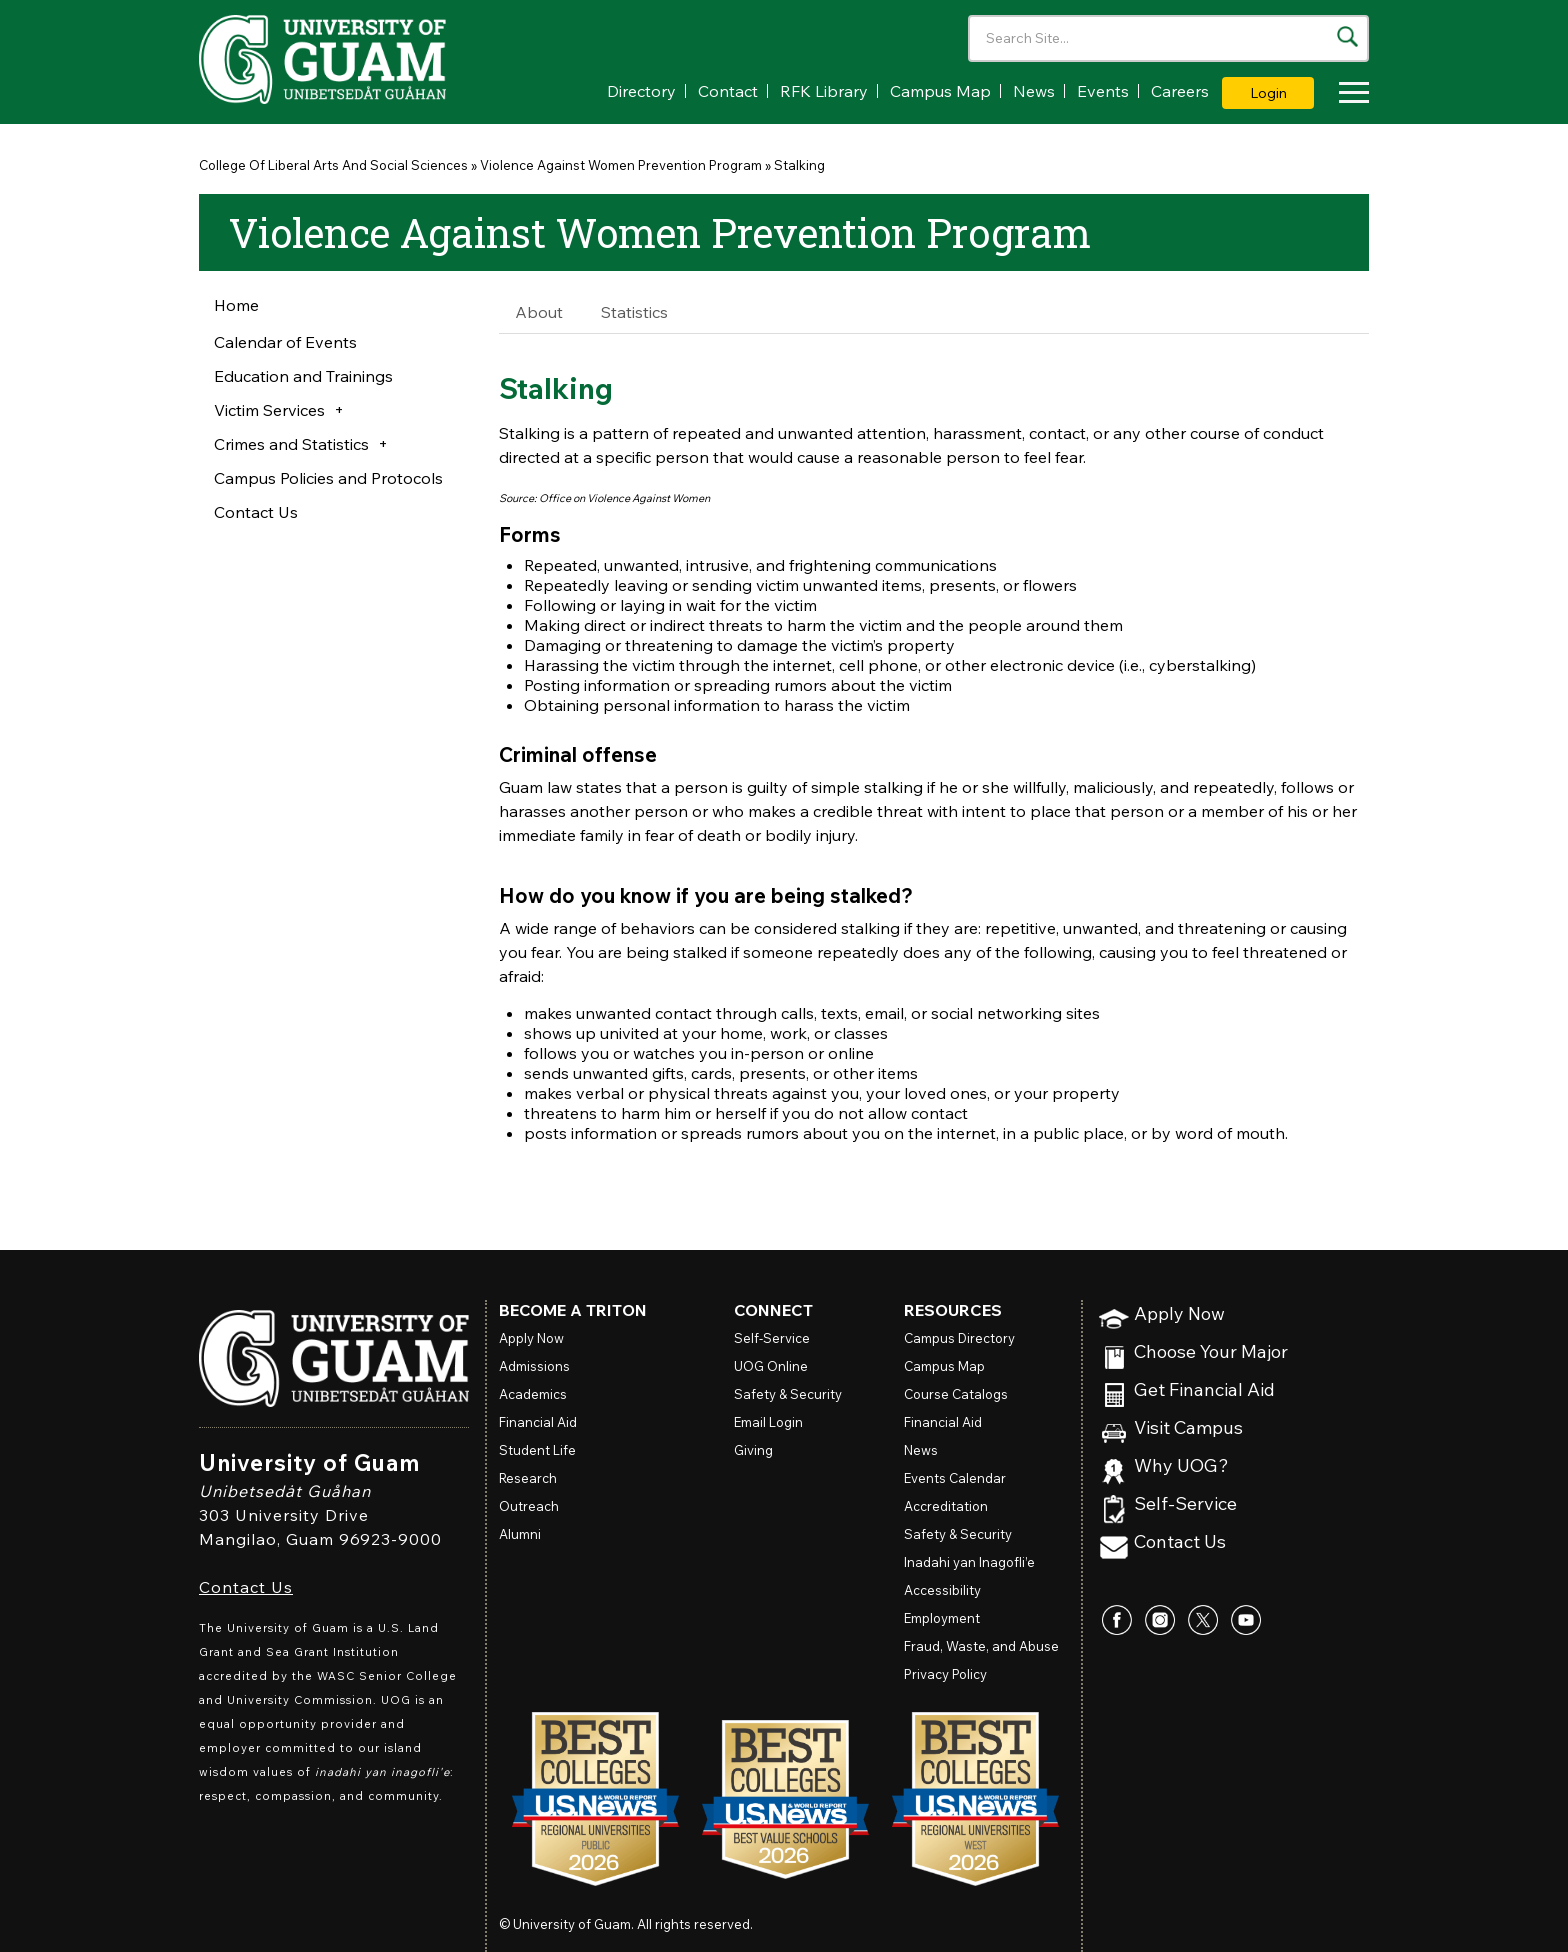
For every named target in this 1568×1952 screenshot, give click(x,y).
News (1034, 91)
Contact (728, 91)
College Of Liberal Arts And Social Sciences (333, 165)
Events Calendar (955, 1478)
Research (528, 1478)
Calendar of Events (285, 342)
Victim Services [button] (269, 410)
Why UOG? (1181, 1466)
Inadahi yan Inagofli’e (969, 1562)
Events (1103, 91)
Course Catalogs (956, 1394)
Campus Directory (959, 1338)
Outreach (529, 1506)
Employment (942, 1618)
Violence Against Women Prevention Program (621, 165)
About (539, 312)
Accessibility (942, 1590)
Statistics (634, 312)
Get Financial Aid (1204, 1390)
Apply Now (1179, 1314)
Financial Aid (538, 1422)
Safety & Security (788, 1394)
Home (236, 305)
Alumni (520, 1534)
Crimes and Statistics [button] (291, 444)
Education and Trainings (303, 376)
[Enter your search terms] (1168, 38)
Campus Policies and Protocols (328, 478)
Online (771, 1366)
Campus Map (940, 91)
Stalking (799, 165)
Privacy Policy (945, 1674)
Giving (753, 1450)
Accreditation (946, 1506)
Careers (1180, 91)
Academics (533, 1394)
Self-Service (1185, 1504)
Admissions (534, 1366)
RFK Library (824, 91)
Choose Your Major (1211, 1352)
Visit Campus (1188, 1428)
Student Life (537, 1450)
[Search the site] (1347, 36)
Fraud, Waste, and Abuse (981, 1646)
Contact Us (256, 512)
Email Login (768, 1422)
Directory (641, 91)
